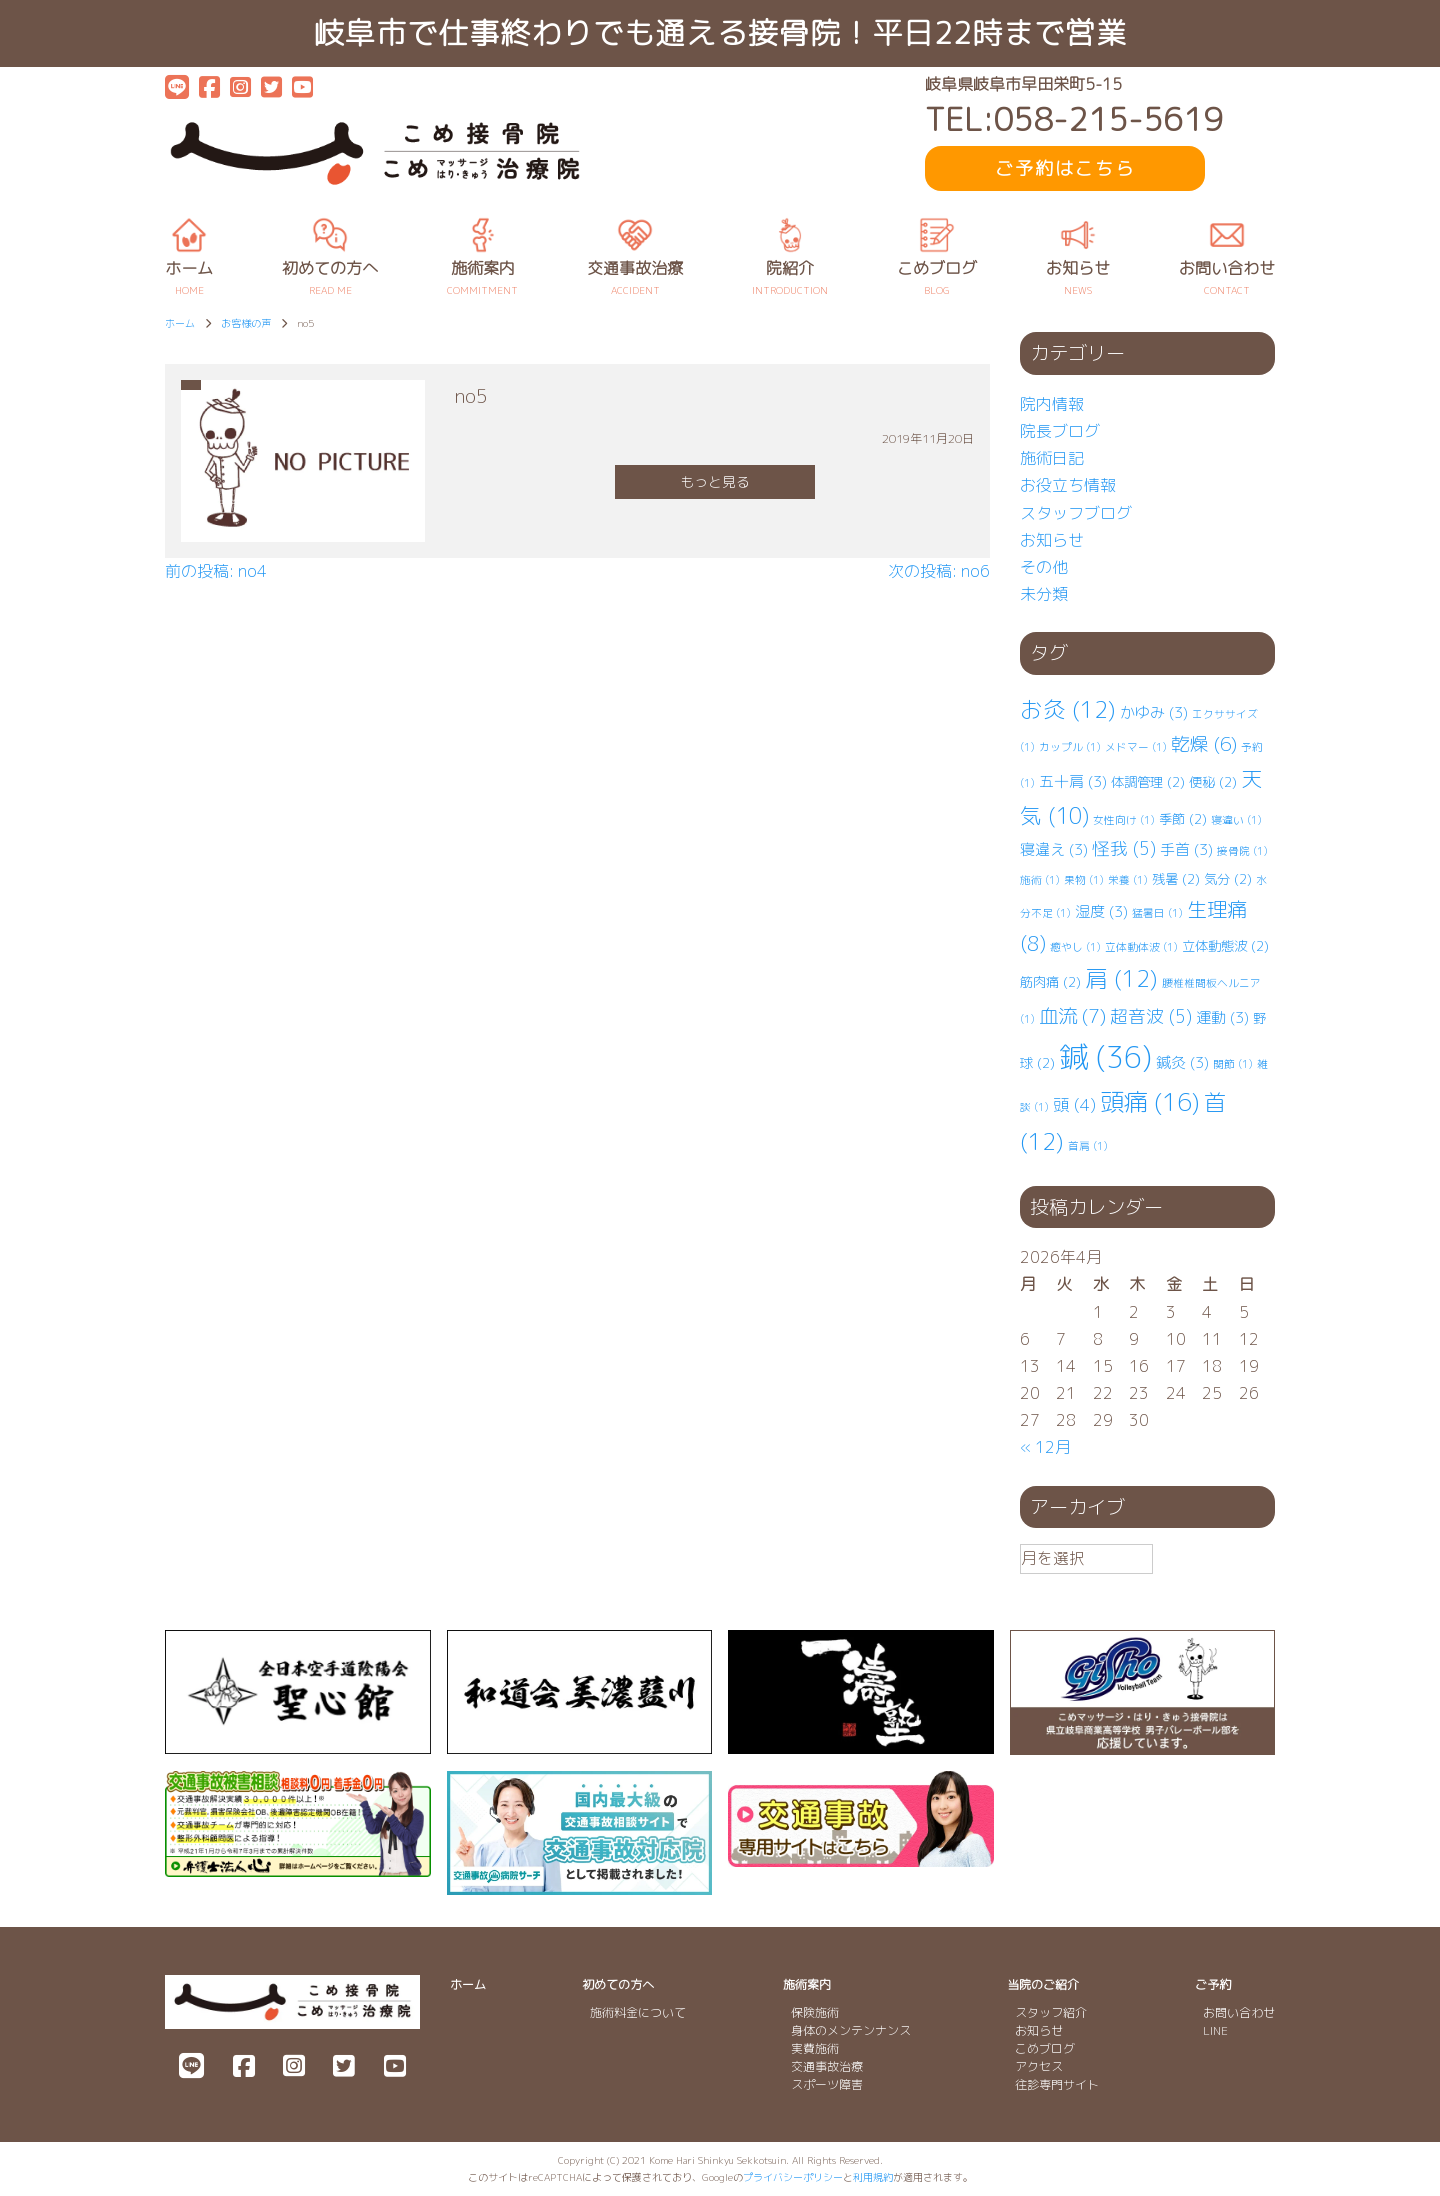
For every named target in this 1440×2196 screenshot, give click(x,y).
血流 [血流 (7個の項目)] (1072, 1015)
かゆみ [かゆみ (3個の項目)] (1154, 712)
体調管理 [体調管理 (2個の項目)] (1148, 782)
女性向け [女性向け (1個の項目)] (1124, 820)
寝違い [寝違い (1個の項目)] (1236, 820)
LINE (1215, 2030)
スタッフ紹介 (1051, 2012)
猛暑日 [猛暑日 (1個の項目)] (1157, 913)
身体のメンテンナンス (851, 2030)
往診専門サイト (1057, 2084)
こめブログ (1045, 2048)
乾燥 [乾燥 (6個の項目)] (1204, 744)
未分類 (1044, 594)
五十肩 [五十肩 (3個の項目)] (1073, 781)
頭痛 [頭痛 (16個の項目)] (1150, 1102)
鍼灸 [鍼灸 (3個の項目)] (1182, 1062)
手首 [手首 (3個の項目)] (1186, 849)
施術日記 (1052, 458)
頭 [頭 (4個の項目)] (1074, 1104)
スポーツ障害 (827, 2084)
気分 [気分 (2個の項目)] (1228, 879)
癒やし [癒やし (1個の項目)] (1075, 947)
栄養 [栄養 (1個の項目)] (1128, 880)
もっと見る (715, 481)
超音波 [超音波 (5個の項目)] (1151, 1016)
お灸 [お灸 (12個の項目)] (1068, 709)
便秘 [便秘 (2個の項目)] (1213, 782)
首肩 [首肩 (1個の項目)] (1088, 1146)
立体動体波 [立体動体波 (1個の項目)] (1141, 947)
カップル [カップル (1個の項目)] (1070, 747)
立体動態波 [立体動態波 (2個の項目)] (1225, 946)
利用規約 (873, 2177)
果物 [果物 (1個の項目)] (1084, 880)
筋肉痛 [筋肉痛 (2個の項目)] (1050, 982)
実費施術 (815, 2048)
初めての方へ (618, 1984)
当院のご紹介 (1043, 1984)
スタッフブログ (1076, 513)
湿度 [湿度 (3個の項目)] (1101, 911)
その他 (1044, 567)
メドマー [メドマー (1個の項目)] (1136, 747)
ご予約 (1213, 1984)
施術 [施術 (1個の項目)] (1040, 880)
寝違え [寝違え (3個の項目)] (1054, 849)
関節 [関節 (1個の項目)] (1233, 1064)
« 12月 (1045, 1447)
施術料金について (638, 2012)
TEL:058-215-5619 (1074, 119)
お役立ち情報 (1068, 485)
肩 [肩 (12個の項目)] (1121, 978)
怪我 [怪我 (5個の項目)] (1124, 848)
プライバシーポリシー (793, 2177)
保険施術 (815, 2012)
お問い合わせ (1239, 2012)
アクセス (1039, 2066)
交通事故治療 (827, 2066)
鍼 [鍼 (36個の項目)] (1105, 1056)
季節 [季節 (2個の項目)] (1183, 819)
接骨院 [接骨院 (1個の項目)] (1242, 851)
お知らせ (1052, 540)
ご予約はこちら (1065, 168)
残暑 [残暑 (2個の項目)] (1176, 879)
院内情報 (1052, 404)
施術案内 (807, 1984)
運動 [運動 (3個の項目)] (1222, 1017)
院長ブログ (1060, 431)
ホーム (468, 1984)
